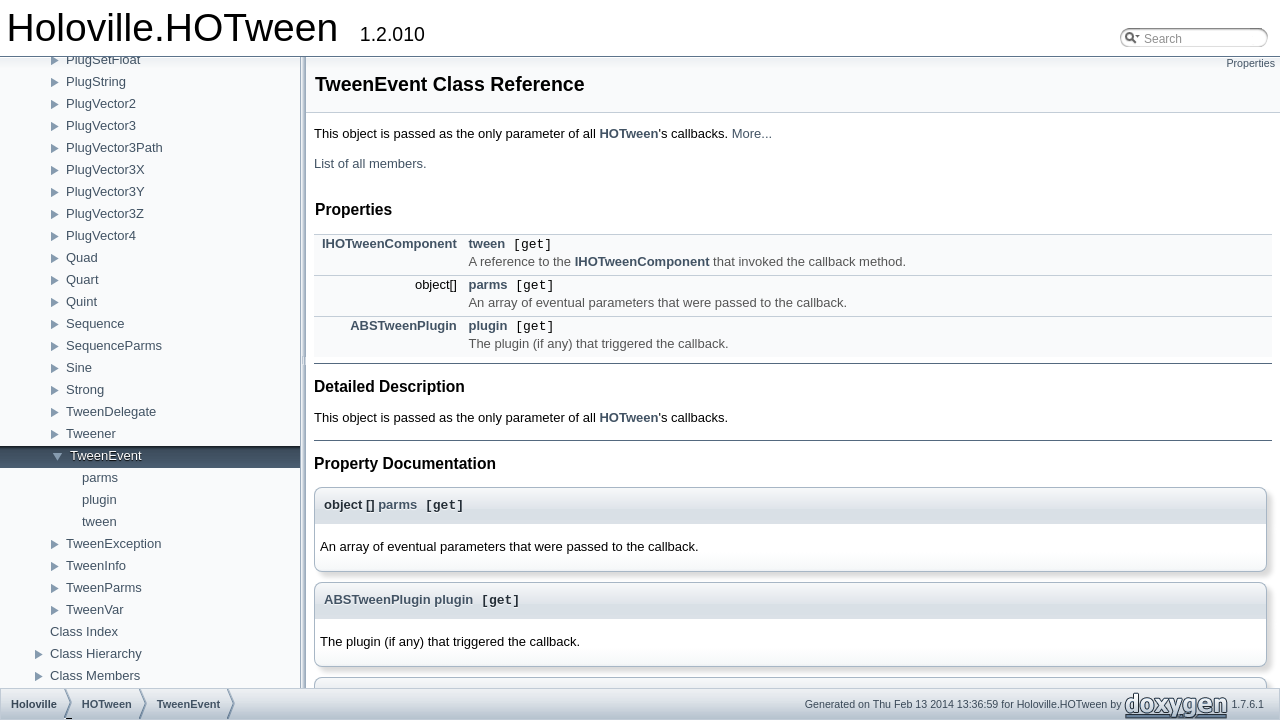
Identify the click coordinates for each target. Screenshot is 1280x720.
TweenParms (104, 587)
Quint (81, 301)
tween (99, 521)
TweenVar (95, 609)
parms (100, 477)
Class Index (84, 631)
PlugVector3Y (105, 191)
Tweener (91, 433)
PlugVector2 (101, 103)
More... (752, 133)
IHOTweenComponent (389, 243)
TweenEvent (106, 455)
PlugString (96, 81)
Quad (82, 257)
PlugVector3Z (105, 213)
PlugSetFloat (103, 59)
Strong (85, 389)
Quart (82, 279)
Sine (79, 367)
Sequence (95, 323)
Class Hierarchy (96, 653)
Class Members (95, 675)
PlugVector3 (101, 125)
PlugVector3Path (114, 147)
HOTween (628, 133)
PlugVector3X (105, 169)
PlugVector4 (101, 235)
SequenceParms (114, 345)
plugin (99, 499)
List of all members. (370, 163)
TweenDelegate (111, 411)
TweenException (113, 543)
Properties (1250, 63)
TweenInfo (96, 565)
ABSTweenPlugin (403, 325)
